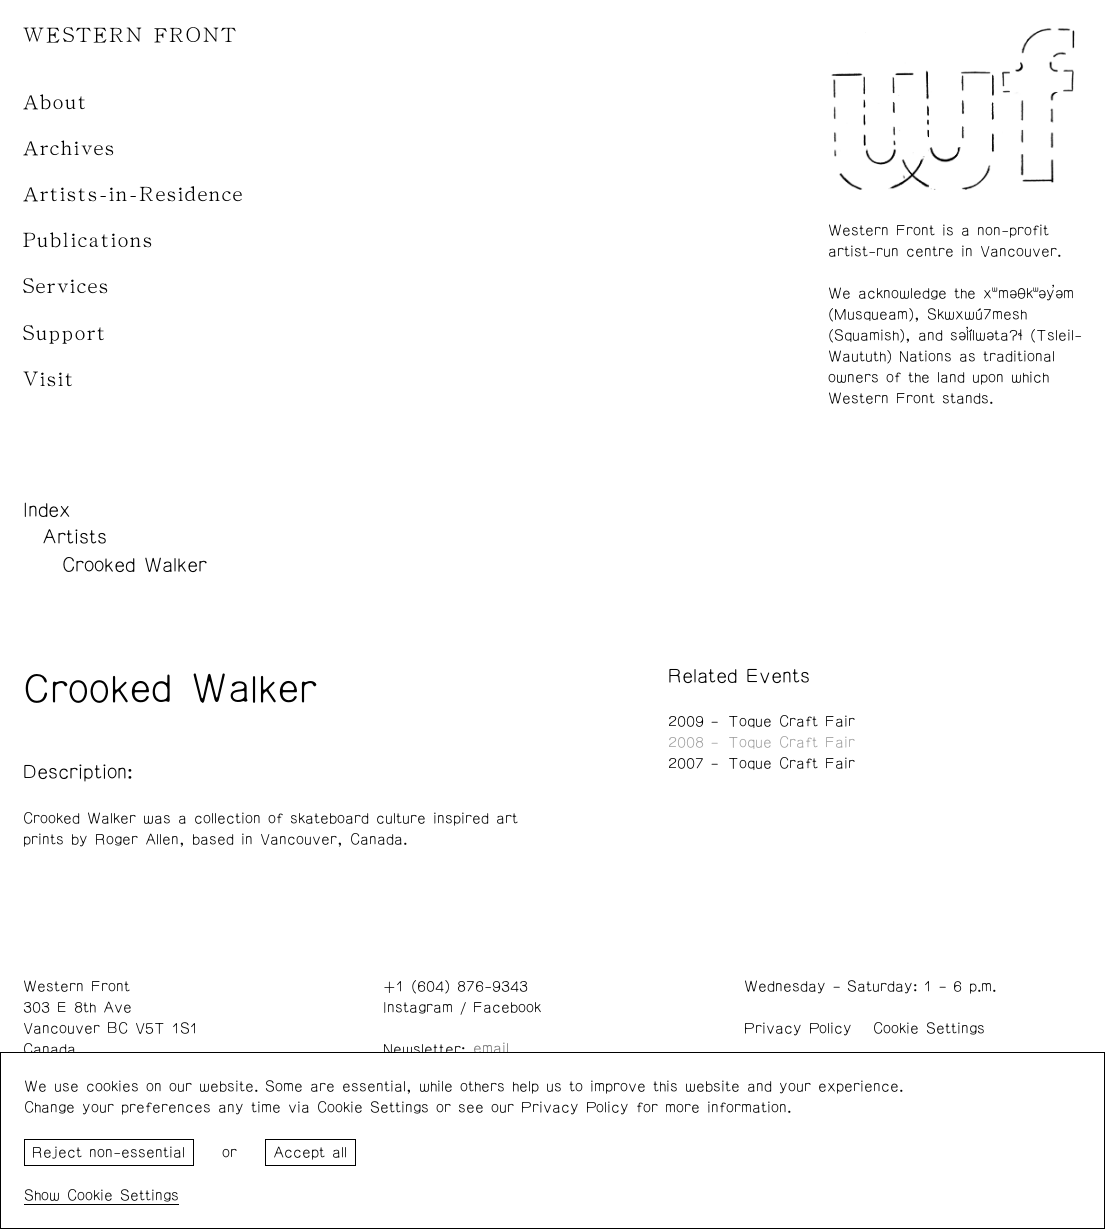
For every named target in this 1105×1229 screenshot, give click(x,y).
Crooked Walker (134, 565)
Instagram (418, 1007)
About (55, 102)
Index (47, 510)
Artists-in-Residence (133, 194)
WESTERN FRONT (130, 35)
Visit (49, 379)
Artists (74, 537)
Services (66, 286)
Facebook (507, 1007)
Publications (88, 240)
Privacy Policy (798, 1028)
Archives (69, 148)
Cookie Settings (929, 1028)
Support (65, 333)
